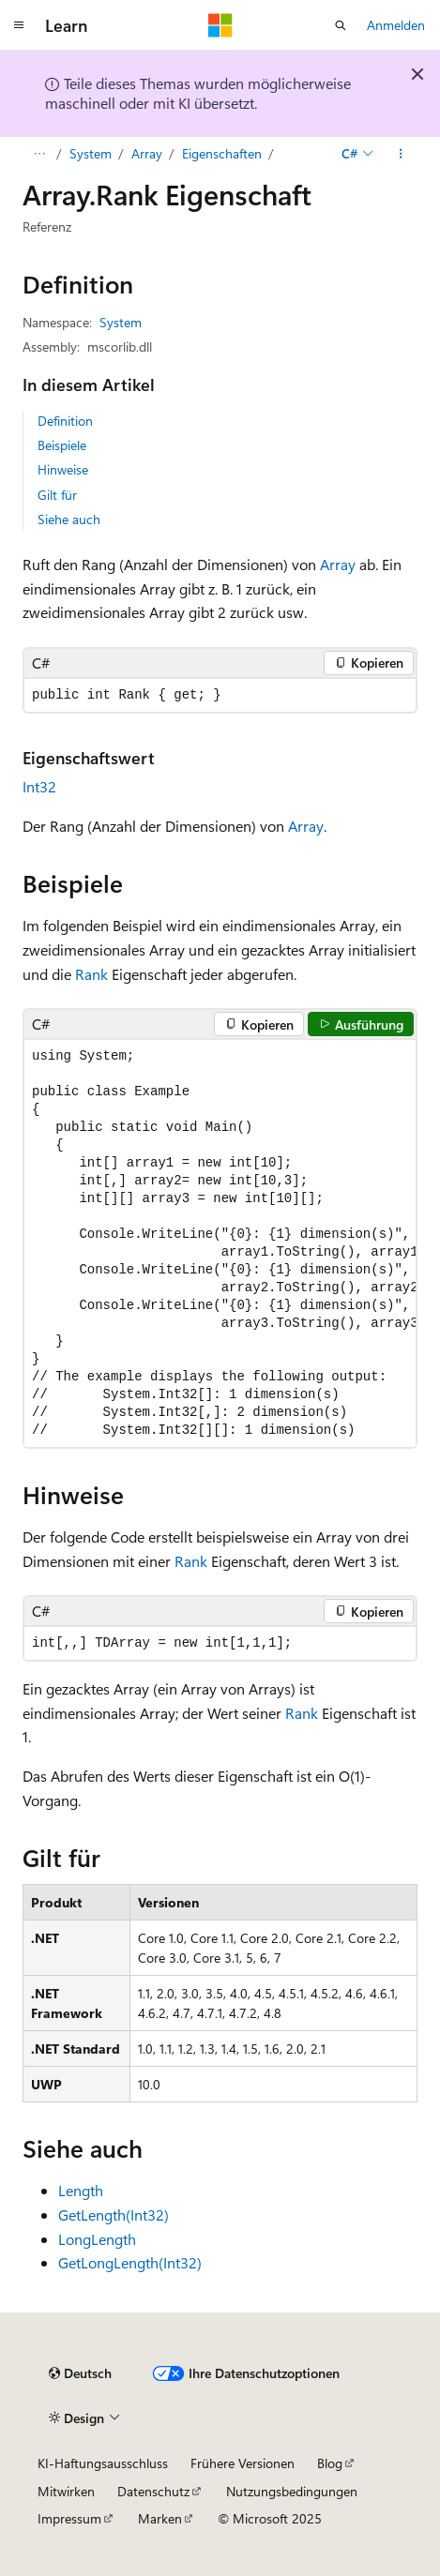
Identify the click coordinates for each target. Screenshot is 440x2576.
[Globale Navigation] (19, 25)
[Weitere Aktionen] (401, 154)
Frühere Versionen (242, 2463)
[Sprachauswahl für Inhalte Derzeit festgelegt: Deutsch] (80, 2373)
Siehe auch (69, 519)
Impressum (69, 2518)
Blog (329, 2463)
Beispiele (62, 445)
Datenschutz (153, 2491)
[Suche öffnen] (340, 25)
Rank (91, 974)
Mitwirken (66, 2491)
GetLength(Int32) (113, 2214)
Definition (65, 420)
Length (80, 2190)
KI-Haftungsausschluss (103, 2463)
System (90, 153)
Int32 (39, 786)
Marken (160, 2518)
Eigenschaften (222, 153)
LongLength (97, 2239)
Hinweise (63, 469)
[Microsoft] (220, 25)
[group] (220, 1243)
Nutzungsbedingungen (291, 2491)
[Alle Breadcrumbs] (39, 154)
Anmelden (396, 25)
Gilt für (57, 495)
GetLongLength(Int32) (130, 2262)
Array (146, 153)
